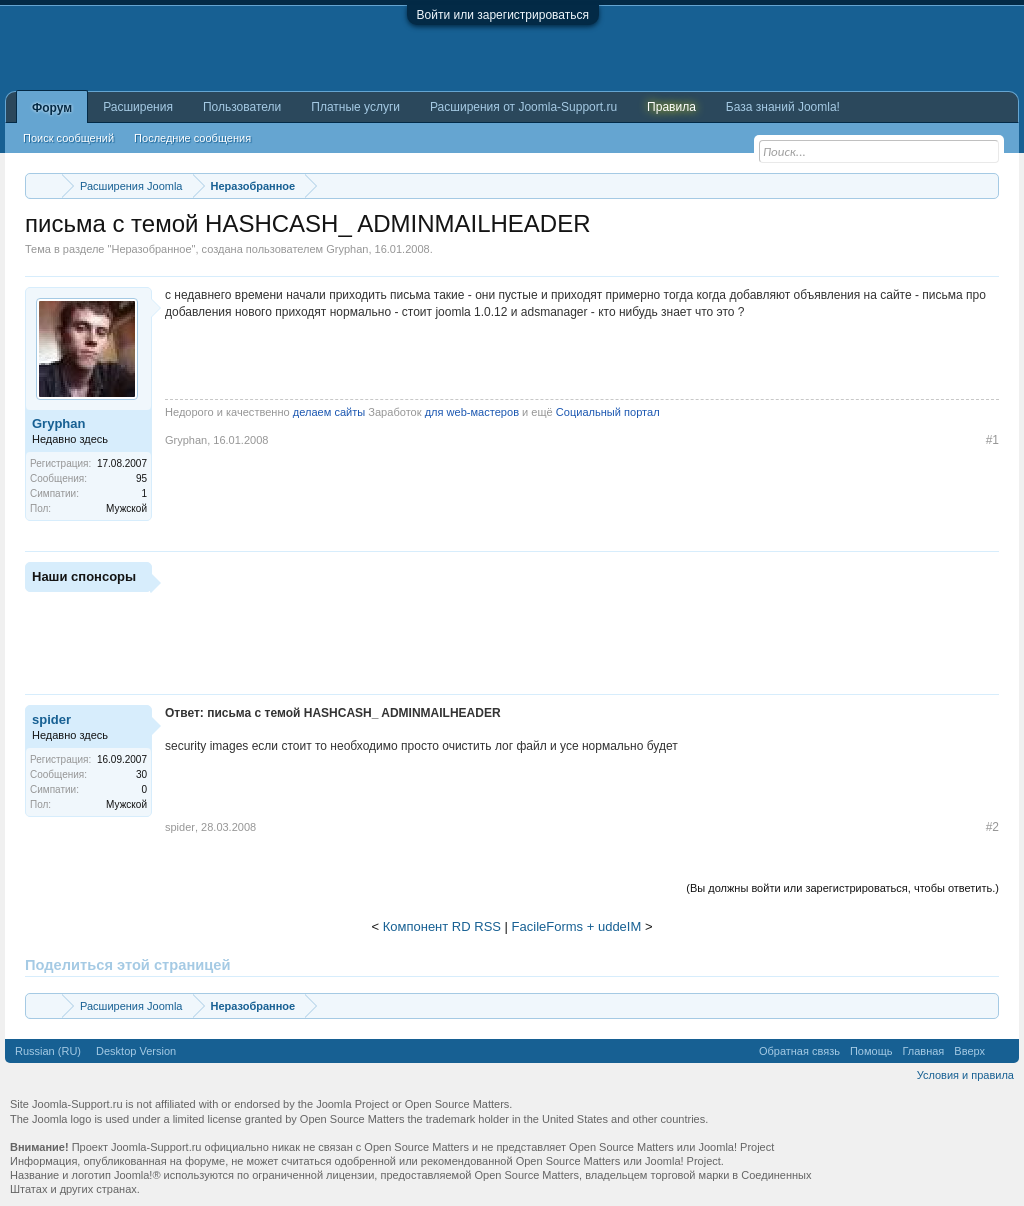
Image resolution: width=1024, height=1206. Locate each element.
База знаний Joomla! (783, 107)
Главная (923, 1051)
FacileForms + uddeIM (577, 926)
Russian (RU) (48, 1051)
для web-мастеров (472, 412)
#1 (992, 440)
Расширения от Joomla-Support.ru (523, 107)
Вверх (969, 1051)
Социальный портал (608, 412)
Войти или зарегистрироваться (503, 15)
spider (51, 719)
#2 (992, 827)
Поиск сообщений (68, 138)
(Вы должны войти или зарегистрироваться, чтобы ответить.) (842, 888)
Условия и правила (965, 1075)
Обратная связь (799, 1051)
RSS (1002, 1051)
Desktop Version (136, 1051)
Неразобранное (151, 249)
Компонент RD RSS (442, 926)
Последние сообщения (192, 138)
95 (141, 478)
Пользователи (242, 107)
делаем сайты (329, 412)
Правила (671, 107)
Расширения (138, 107)
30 (141, 774)
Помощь (871, 1051)
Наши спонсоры (84, 576)
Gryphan (347, 249)
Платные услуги (355, 107)
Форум (52, 108)
